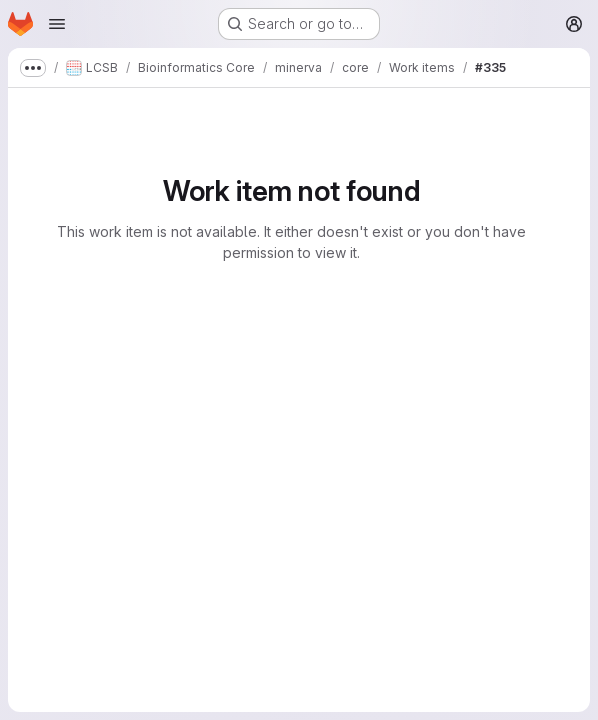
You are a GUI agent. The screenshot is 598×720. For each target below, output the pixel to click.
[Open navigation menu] (57, 24)
